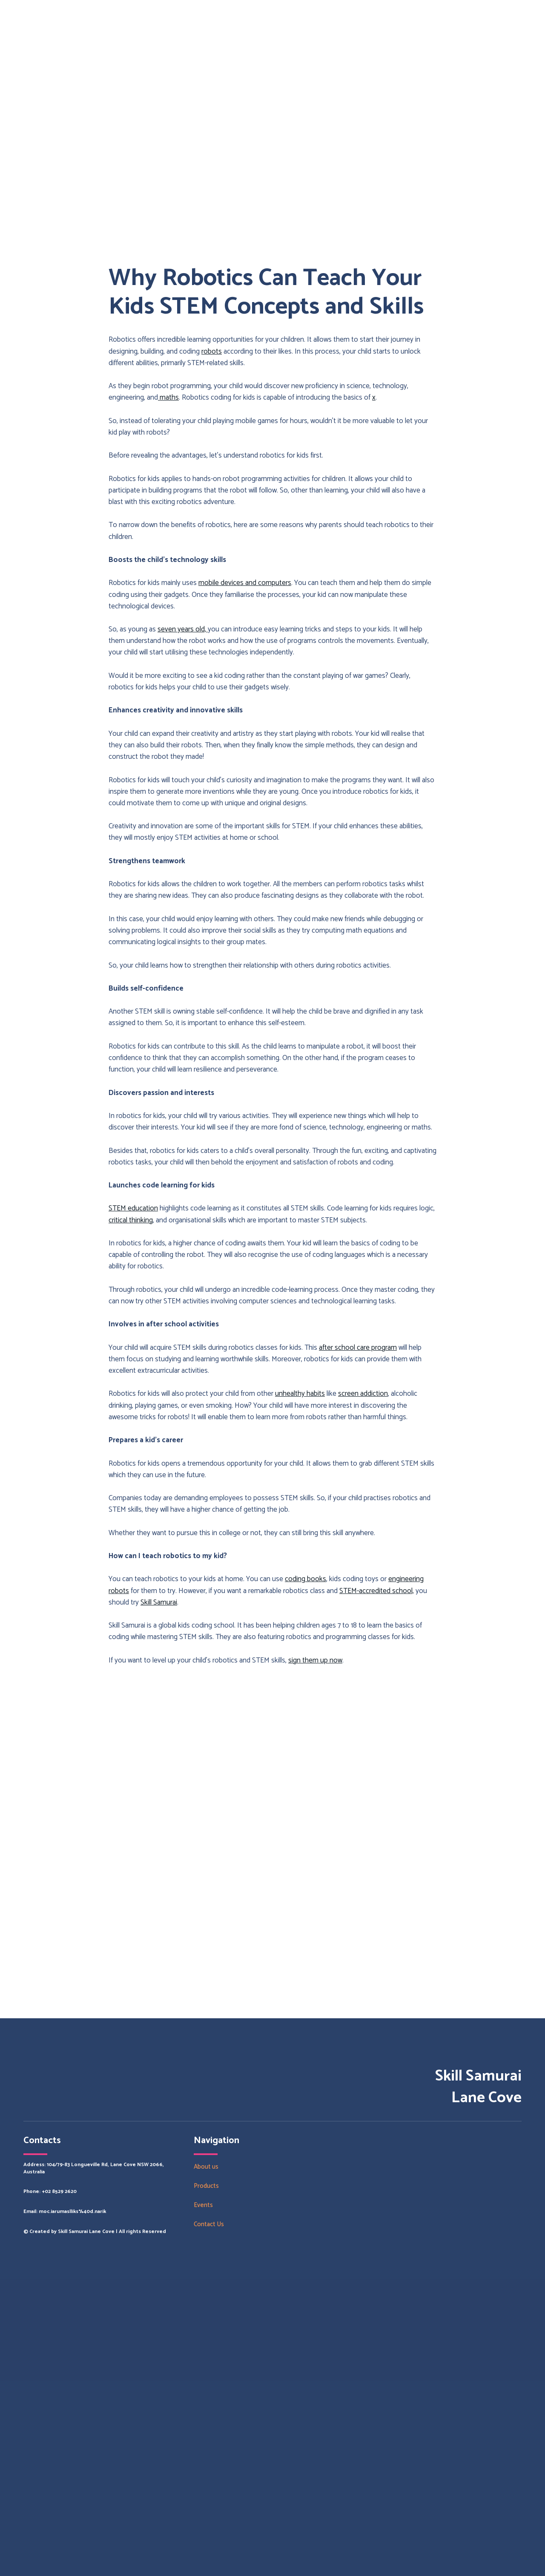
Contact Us (209, 2224)
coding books (305, 1579)
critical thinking (131, 1220)
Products (206, 2186)
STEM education (133, 1208)
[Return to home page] (51, 2329)
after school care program (358, 1348)
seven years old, (183, 629)
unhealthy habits (300, 1394)
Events (203, 2205)
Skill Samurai (159, 1602)
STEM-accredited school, (376, 1591)
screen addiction (363, 1394)
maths (168, 397)
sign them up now (315, 1660)
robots (211, 351)
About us (206, 2166)
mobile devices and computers (244, 583)
